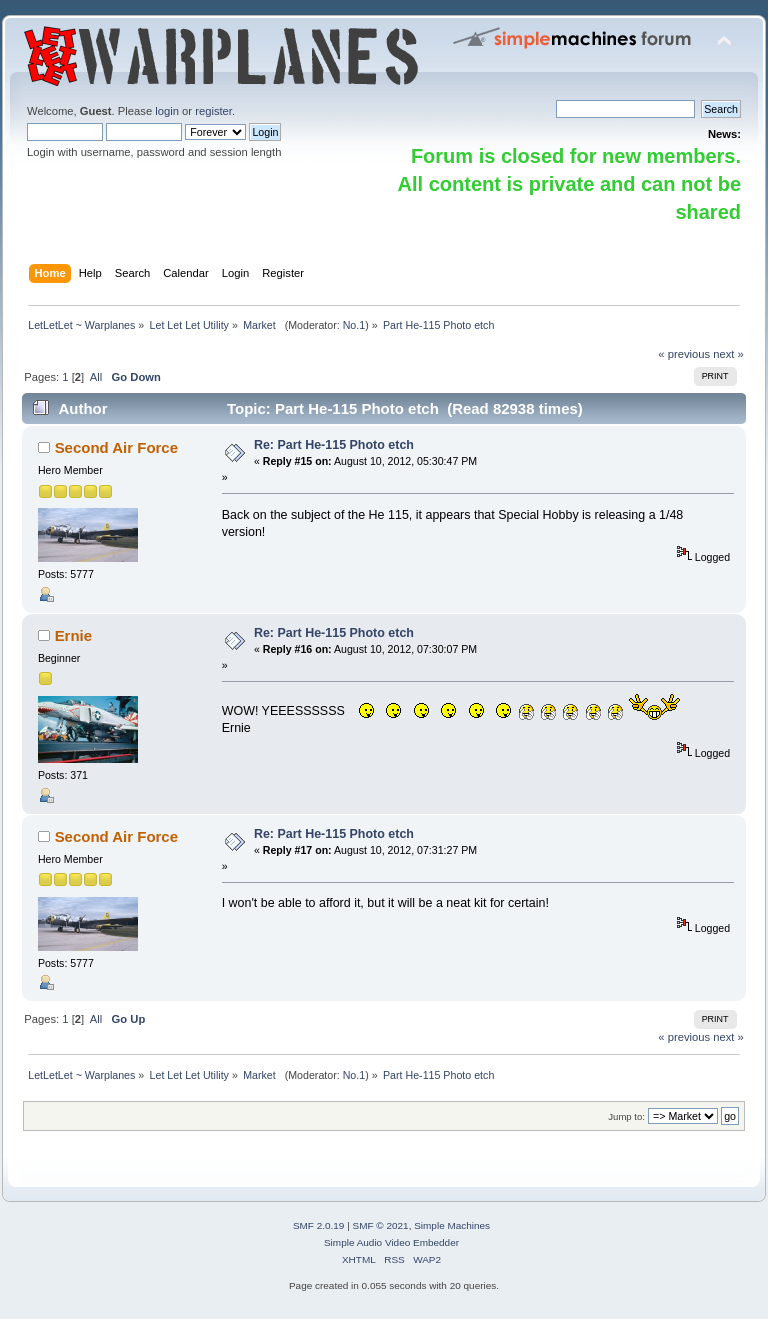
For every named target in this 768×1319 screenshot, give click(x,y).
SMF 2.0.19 (319, 1225)
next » (728, 354)
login (167, 111)
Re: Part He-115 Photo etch (334, 445)
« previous (684, 354)
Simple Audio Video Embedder (391, 1242)
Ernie (73, 635)
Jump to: (626, 1116)
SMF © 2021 (381, 1225)
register (213, 111)
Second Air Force (116, 447)
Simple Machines (452, 1225)
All (96, 377)
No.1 (354, 325)
